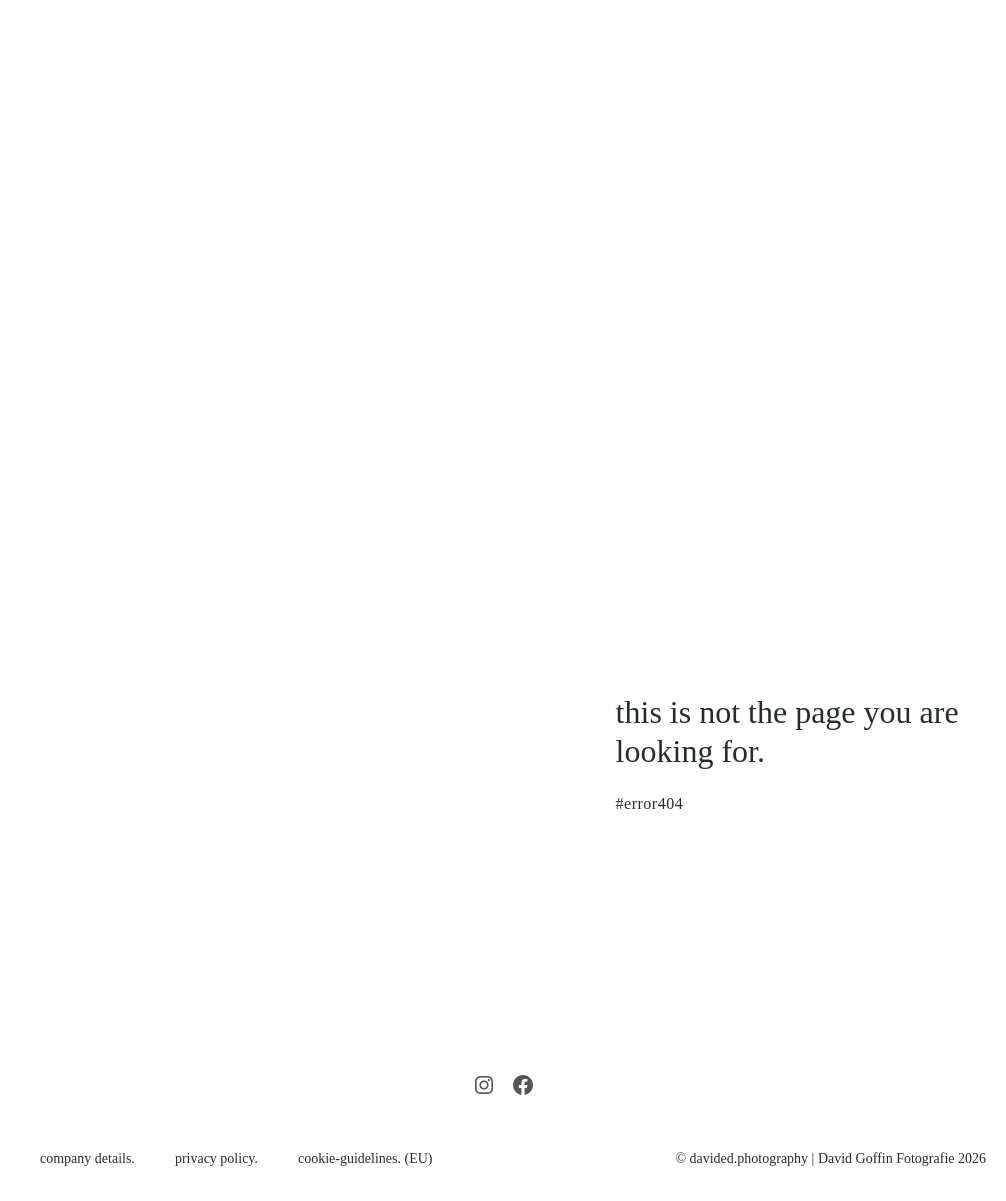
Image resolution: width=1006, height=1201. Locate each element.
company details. (87, 1158)
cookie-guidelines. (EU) (365, 1158)
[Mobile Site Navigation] (978, 251)
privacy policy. (216, 1158)
